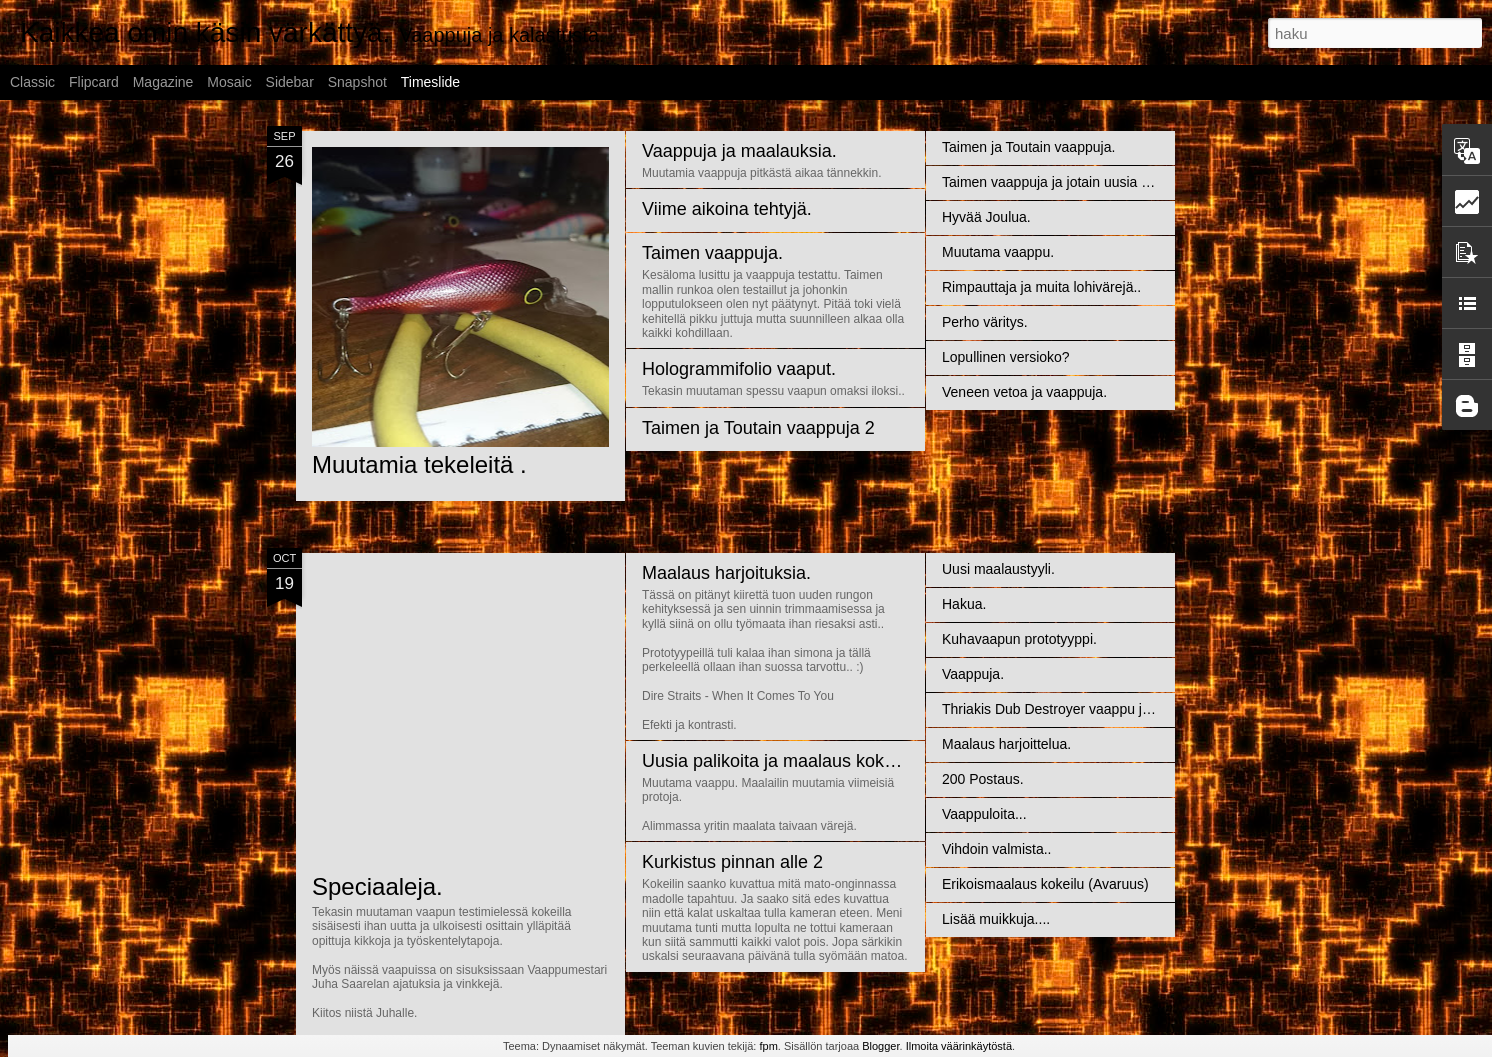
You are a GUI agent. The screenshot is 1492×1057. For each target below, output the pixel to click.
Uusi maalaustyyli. (998, 569)
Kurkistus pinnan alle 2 (732, 862)
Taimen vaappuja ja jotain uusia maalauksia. (1079, 182)
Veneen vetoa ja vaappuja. (1024, 392)
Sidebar (290, 82)
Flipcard (94, 82)
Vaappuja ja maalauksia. (739, 151)
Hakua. (964, 604)
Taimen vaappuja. (712, 253)
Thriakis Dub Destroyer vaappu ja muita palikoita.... (1100, 709)
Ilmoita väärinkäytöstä (959, 1046)
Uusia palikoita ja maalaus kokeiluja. (786, 761)
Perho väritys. (985, 322)
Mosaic (229, 82)
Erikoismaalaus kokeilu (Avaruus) (1045, 884)
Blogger (880, 1046)
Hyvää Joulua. (986, 217)
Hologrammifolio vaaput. (739, 369)
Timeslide (430, 82)
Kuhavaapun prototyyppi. (1019, 639)
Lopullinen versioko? (1006, 357)
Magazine (163, 82)
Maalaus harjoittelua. (1006, 744)
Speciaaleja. (377, 886)
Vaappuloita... (984, 814)
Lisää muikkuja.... (996, 919)
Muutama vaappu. (998, 252)
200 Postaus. (983, 779)
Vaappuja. (973, 674)
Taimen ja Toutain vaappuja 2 (758, 428)
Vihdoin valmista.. (996, 849)
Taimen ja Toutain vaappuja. (1028, 147)
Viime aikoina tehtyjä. (727, 209)
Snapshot (357, 82)
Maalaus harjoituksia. (726, 573)
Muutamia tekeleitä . (419, 464)
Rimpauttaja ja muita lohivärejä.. (1041, 287)
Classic (32, 82)
